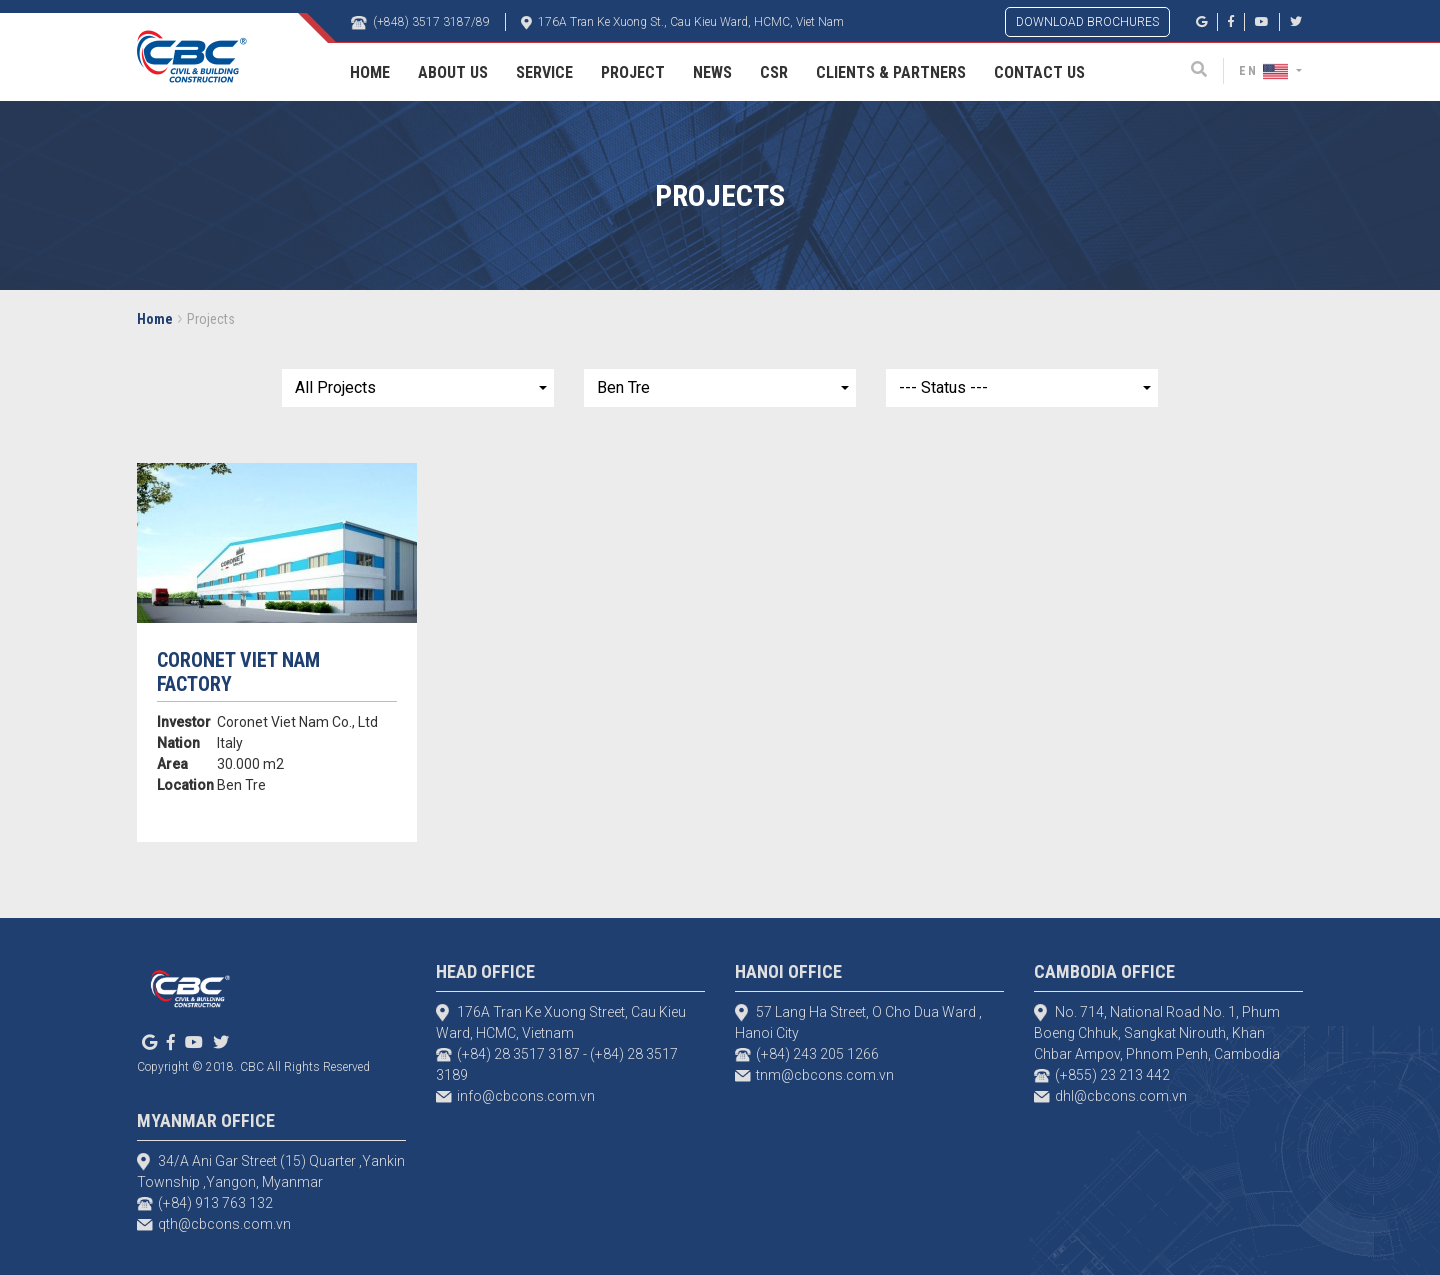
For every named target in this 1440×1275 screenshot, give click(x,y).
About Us (453, 72)
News (712, 72)
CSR (774, 72)
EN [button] (1266, 71)
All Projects (335, 387)
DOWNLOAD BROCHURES (1087, 22)
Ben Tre (623, 387)
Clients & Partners (891, 72)
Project (633, 72)
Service (544, 72)
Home (370, 72)
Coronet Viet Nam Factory (238, 672)
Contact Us (1039, 72)
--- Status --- (943, 387)
